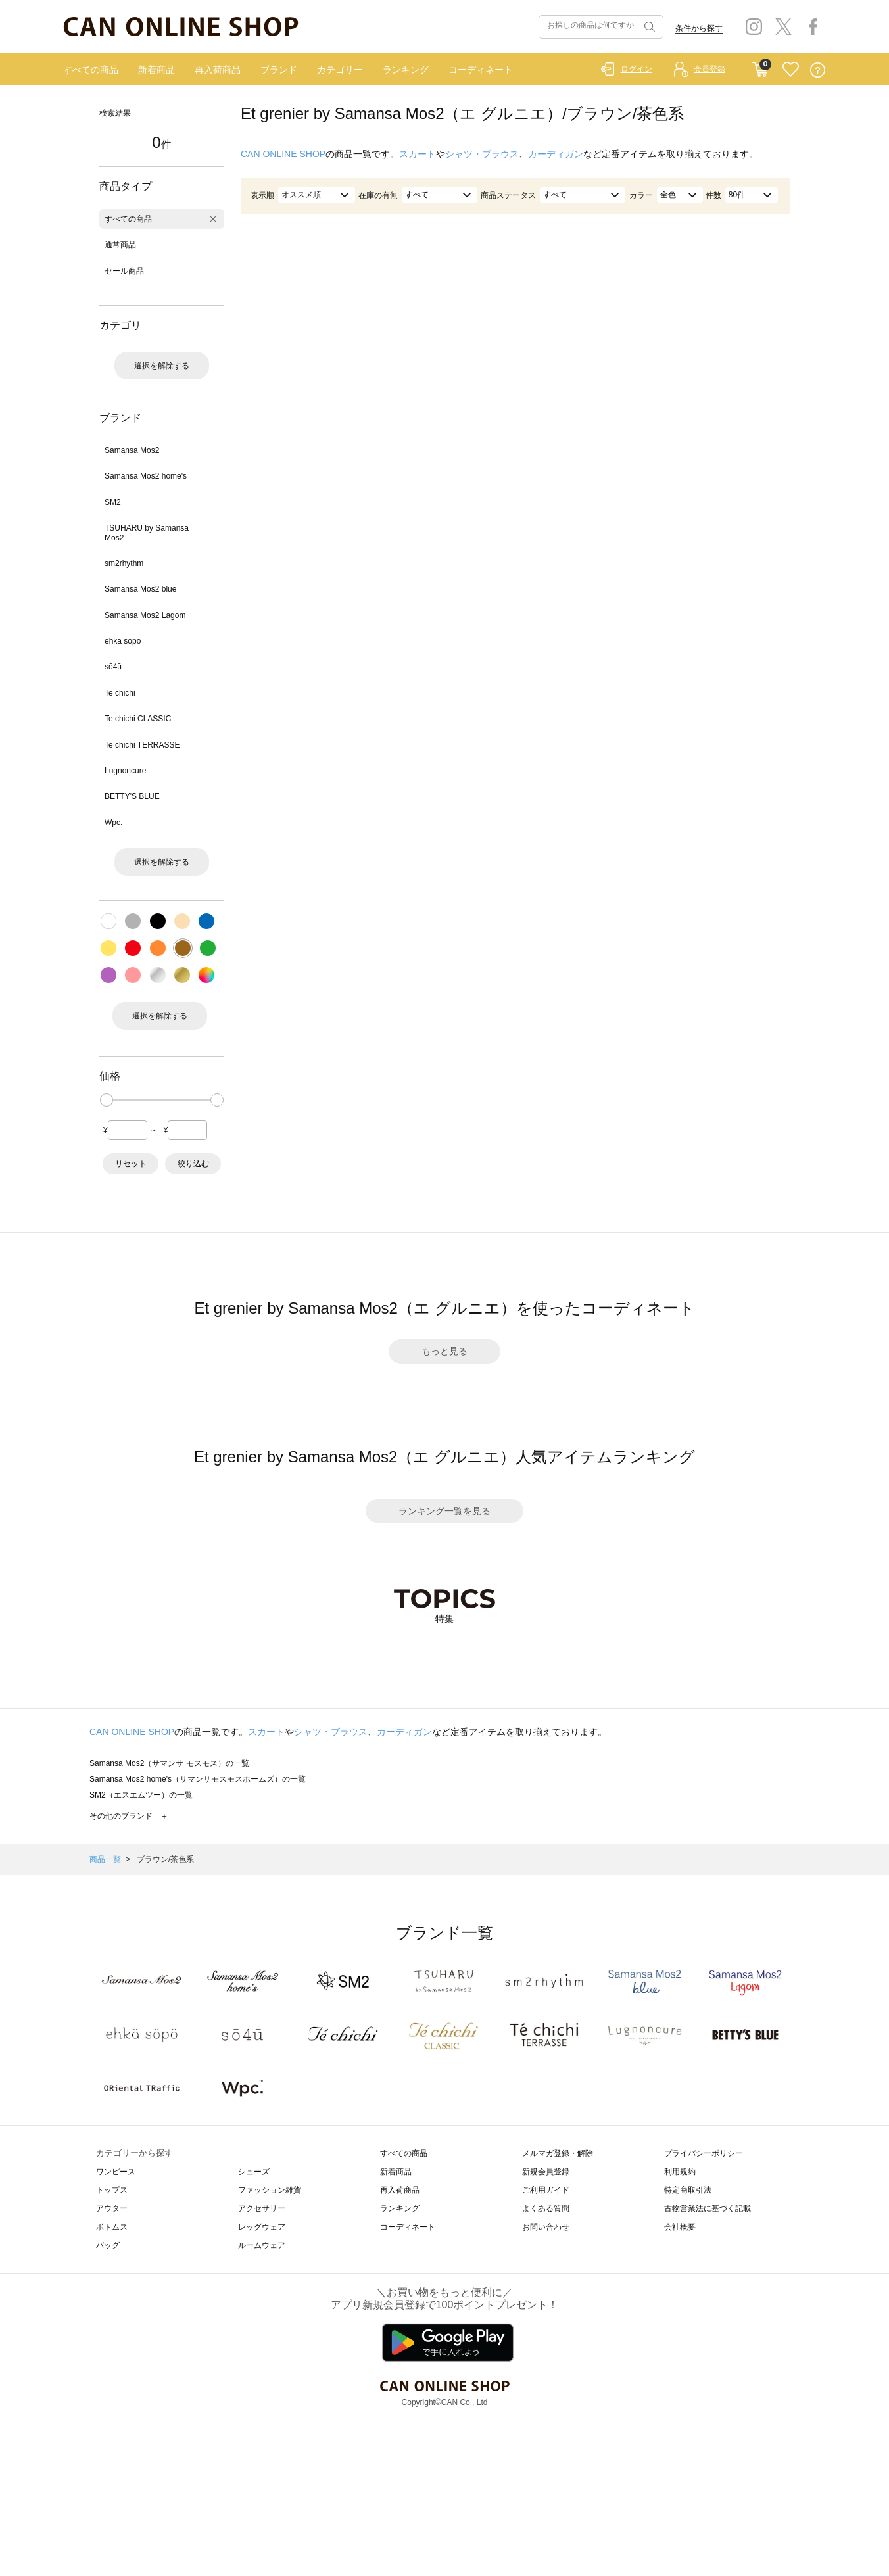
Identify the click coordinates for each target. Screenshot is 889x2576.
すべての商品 (90, 69)
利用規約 (680, 2171)
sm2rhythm (124, 563)
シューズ (254, 2171)
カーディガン (555, 154)
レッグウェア (261, 2226)
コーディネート (480, 69)
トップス (112, 2190)
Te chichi (120, 693)
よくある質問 (545, 2208)
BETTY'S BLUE (132, 796)
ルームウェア (261, 2245)
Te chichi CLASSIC (138, 718)
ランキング (406, 69)
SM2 (113, 502)
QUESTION (817, 70)
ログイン (636, 69)
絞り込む (193, 1163)
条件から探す (699, 28)
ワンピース (115, 2171)
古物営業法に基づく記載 (707, 2208)
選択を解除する (161, 365)
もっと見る (444, 1351)
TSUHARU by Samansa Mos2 (147, 532)
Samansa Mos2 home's (146, 476)
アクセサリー (261, 2208)
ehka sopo (123, 641)
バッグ (108, 2245)
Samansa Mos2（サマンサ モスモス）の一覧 (169, 1763)
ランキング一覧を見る (444, 1511)
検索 (648, 27)
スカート (417, 154)
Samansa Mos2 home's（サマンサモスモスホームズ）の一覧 (197, 1779)
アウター (112, 2208)
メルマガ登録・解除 (557, 2153)
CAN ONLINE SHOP (283, 154)
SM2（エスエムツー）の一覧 (141, 1795)
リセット (131, 1163)
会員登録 (709, 69)
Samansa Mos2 (132, 450)
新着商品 (156, 69)
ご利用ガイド (545, 2190)
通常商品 (120, 244)
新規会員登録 (545, 2171)
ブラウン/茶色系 (165, 1859)
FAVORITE (790, 70)
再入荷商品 (218, 69)
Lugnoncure (125, 770)
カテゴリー (340, 69)
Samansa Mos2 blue (140, 589)
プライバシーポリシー (703, 2153)
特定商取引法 (687, 2190)
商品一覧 (105, 1859)
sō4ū (113, 666)
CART (760, 66)
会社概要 (680, 2226)
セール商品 (124, 270)
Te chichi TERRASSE (142, 745)
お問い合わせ (545, 2226)
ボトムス (112, 2226)
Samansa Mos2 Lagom (145, 615)
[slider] (106, 1100)
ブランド (278, 69)
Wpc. (113, 822)
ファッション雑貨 (269, 2190)
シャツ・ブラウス (482, 154)
